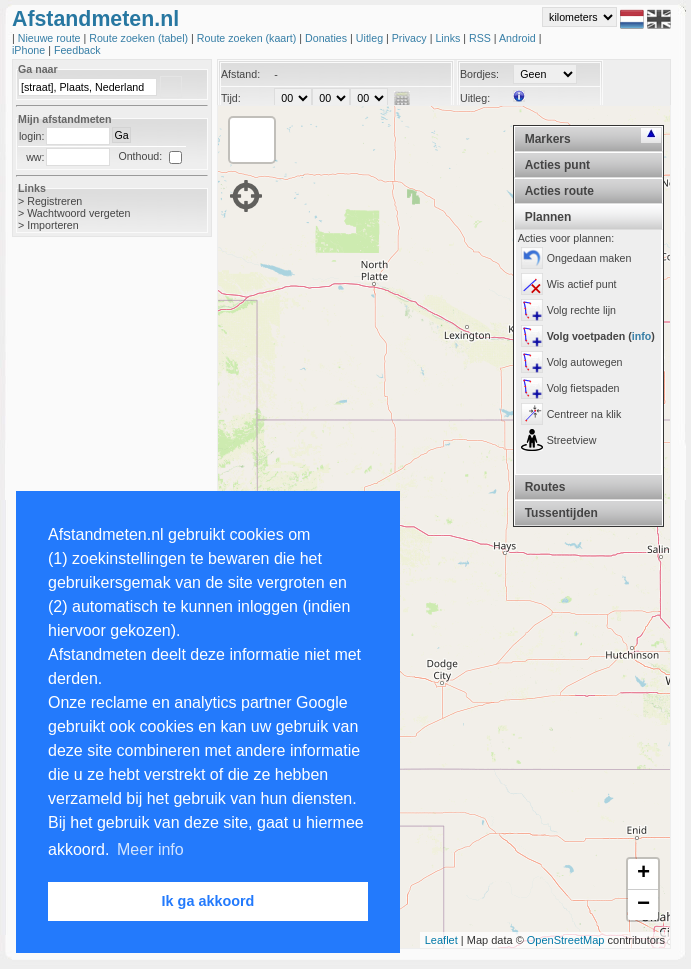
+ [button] (643, 874)
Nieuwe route (51, 38)
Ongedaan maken (589, 258)
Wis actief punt (582, 284)
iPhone (30, 50)
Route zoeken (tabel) (140, 38)
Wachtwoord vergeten (78, 213)
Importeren (53, 225)
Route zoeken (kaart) (248, 38)
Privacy (411, 38)
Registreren (54, 201)
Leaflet (441, 940)
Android (519, 38)
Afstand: (240, 74)
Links (449, 38)
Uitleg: (475, 98)
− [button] (643, 905)
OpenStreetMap (566, 940)
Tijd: (231, 98)
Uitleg (371, 38)
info (642, 336)
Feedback (77, 50)
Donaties (327, 38)
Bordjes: (479, 74)
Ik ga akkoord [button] (208, 901)
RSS (481, 38)
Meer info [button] (150, 849)
